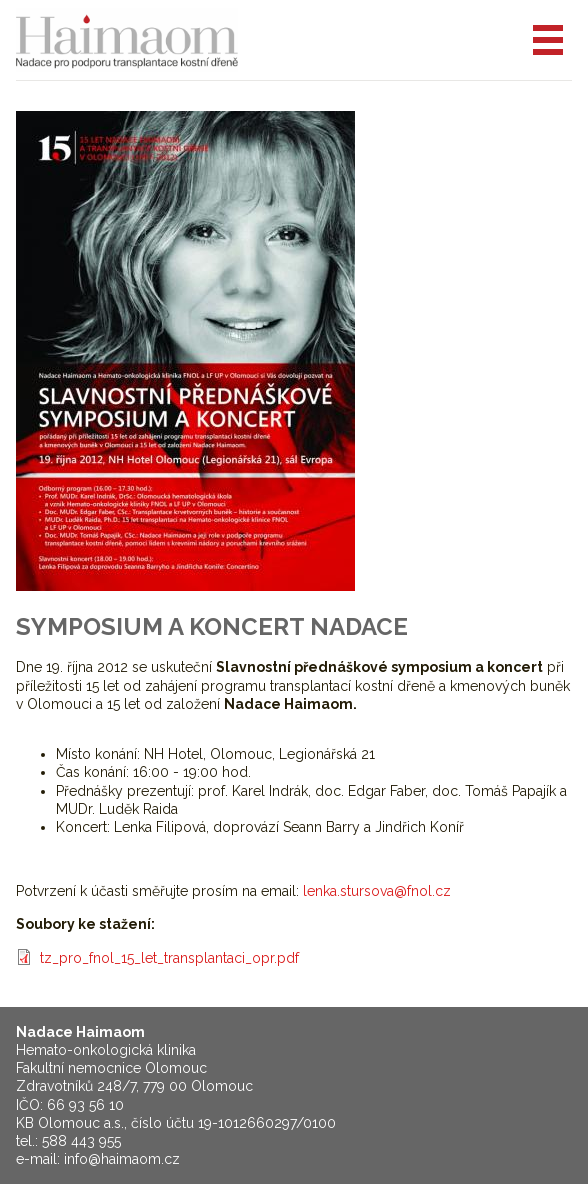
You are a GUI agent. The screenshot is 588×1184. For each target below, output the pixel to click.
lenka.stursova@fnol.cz (377, 891)
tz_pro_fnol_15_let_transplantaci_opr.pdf (169, 958)
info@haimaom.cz (122, 1159)
